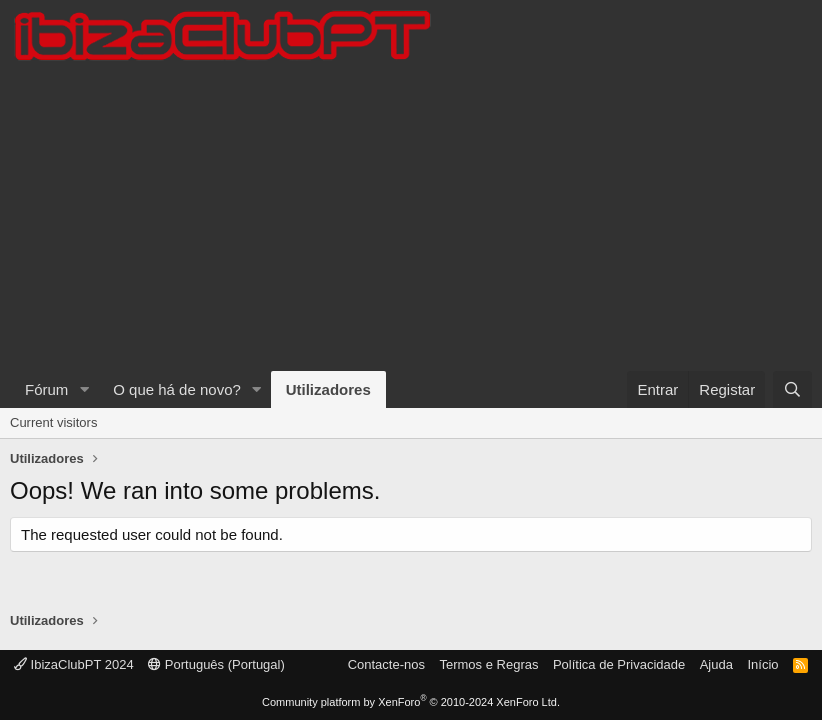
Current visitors (53, 422)
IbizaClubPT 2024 (74, 664)
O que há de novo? (177, 389)
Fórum (46, 389)
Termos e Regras (488, 664)
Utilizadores (328, 389)
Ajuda (716, 664)
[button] (84, 389)
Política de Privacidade (619, 664)
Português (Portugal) (216, 664)
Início (762, 664)
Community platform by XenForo (411, 702)
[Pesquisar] (792, 389)
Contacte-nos (386, 664)
